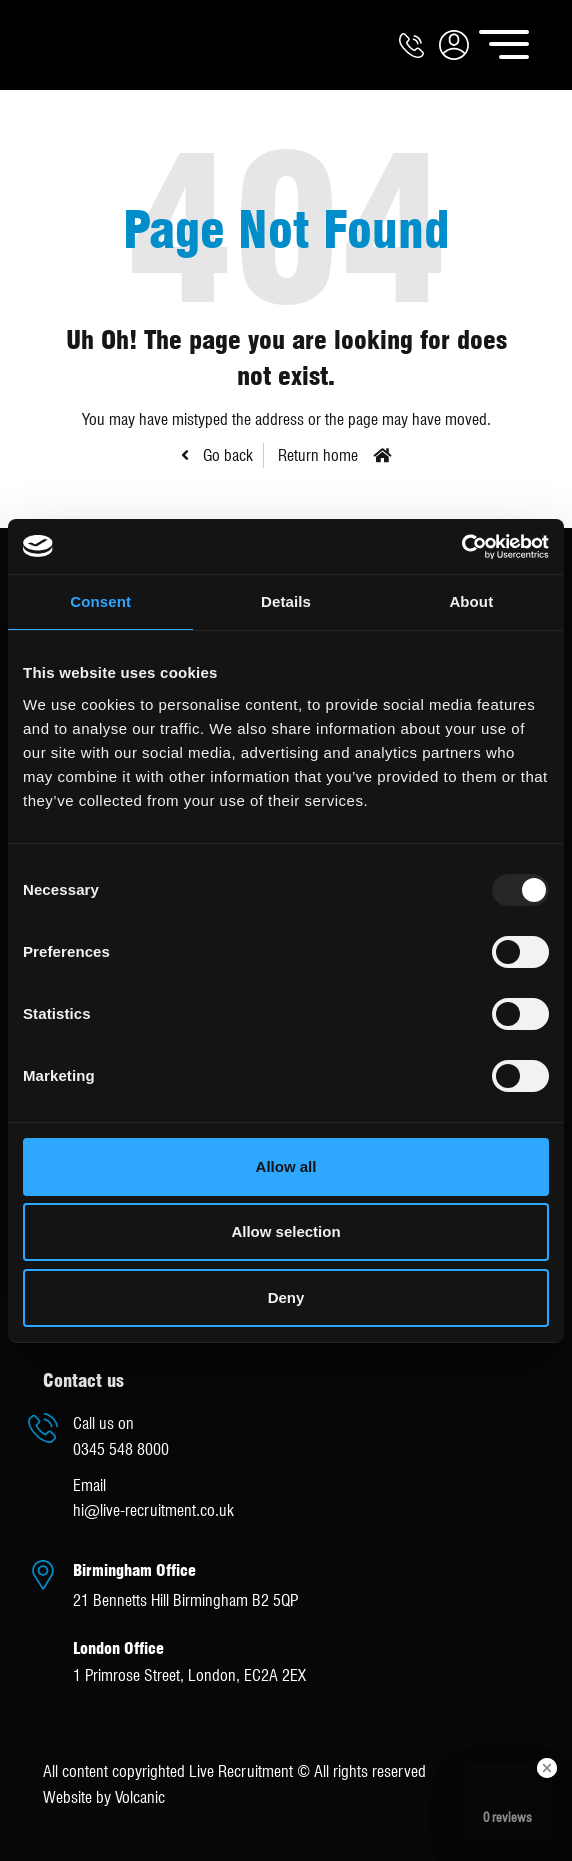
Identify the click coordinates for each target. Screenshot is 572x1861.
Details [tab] (286, 601)
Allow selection (285, 1231)
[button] (454, 44)
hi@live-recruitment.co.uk (153, 1510)
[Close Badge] (547, 1768)
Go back (226, 455)
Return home (318, 455)
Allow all (286, 1166)
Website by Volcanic (104, 1797)
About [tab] (471, 601)
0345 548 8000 (121, 1449)
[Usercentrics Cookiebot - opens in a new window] (461, 547)
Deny (286, 1297)
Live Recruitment (78, 45)
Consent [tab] (100, 601)
